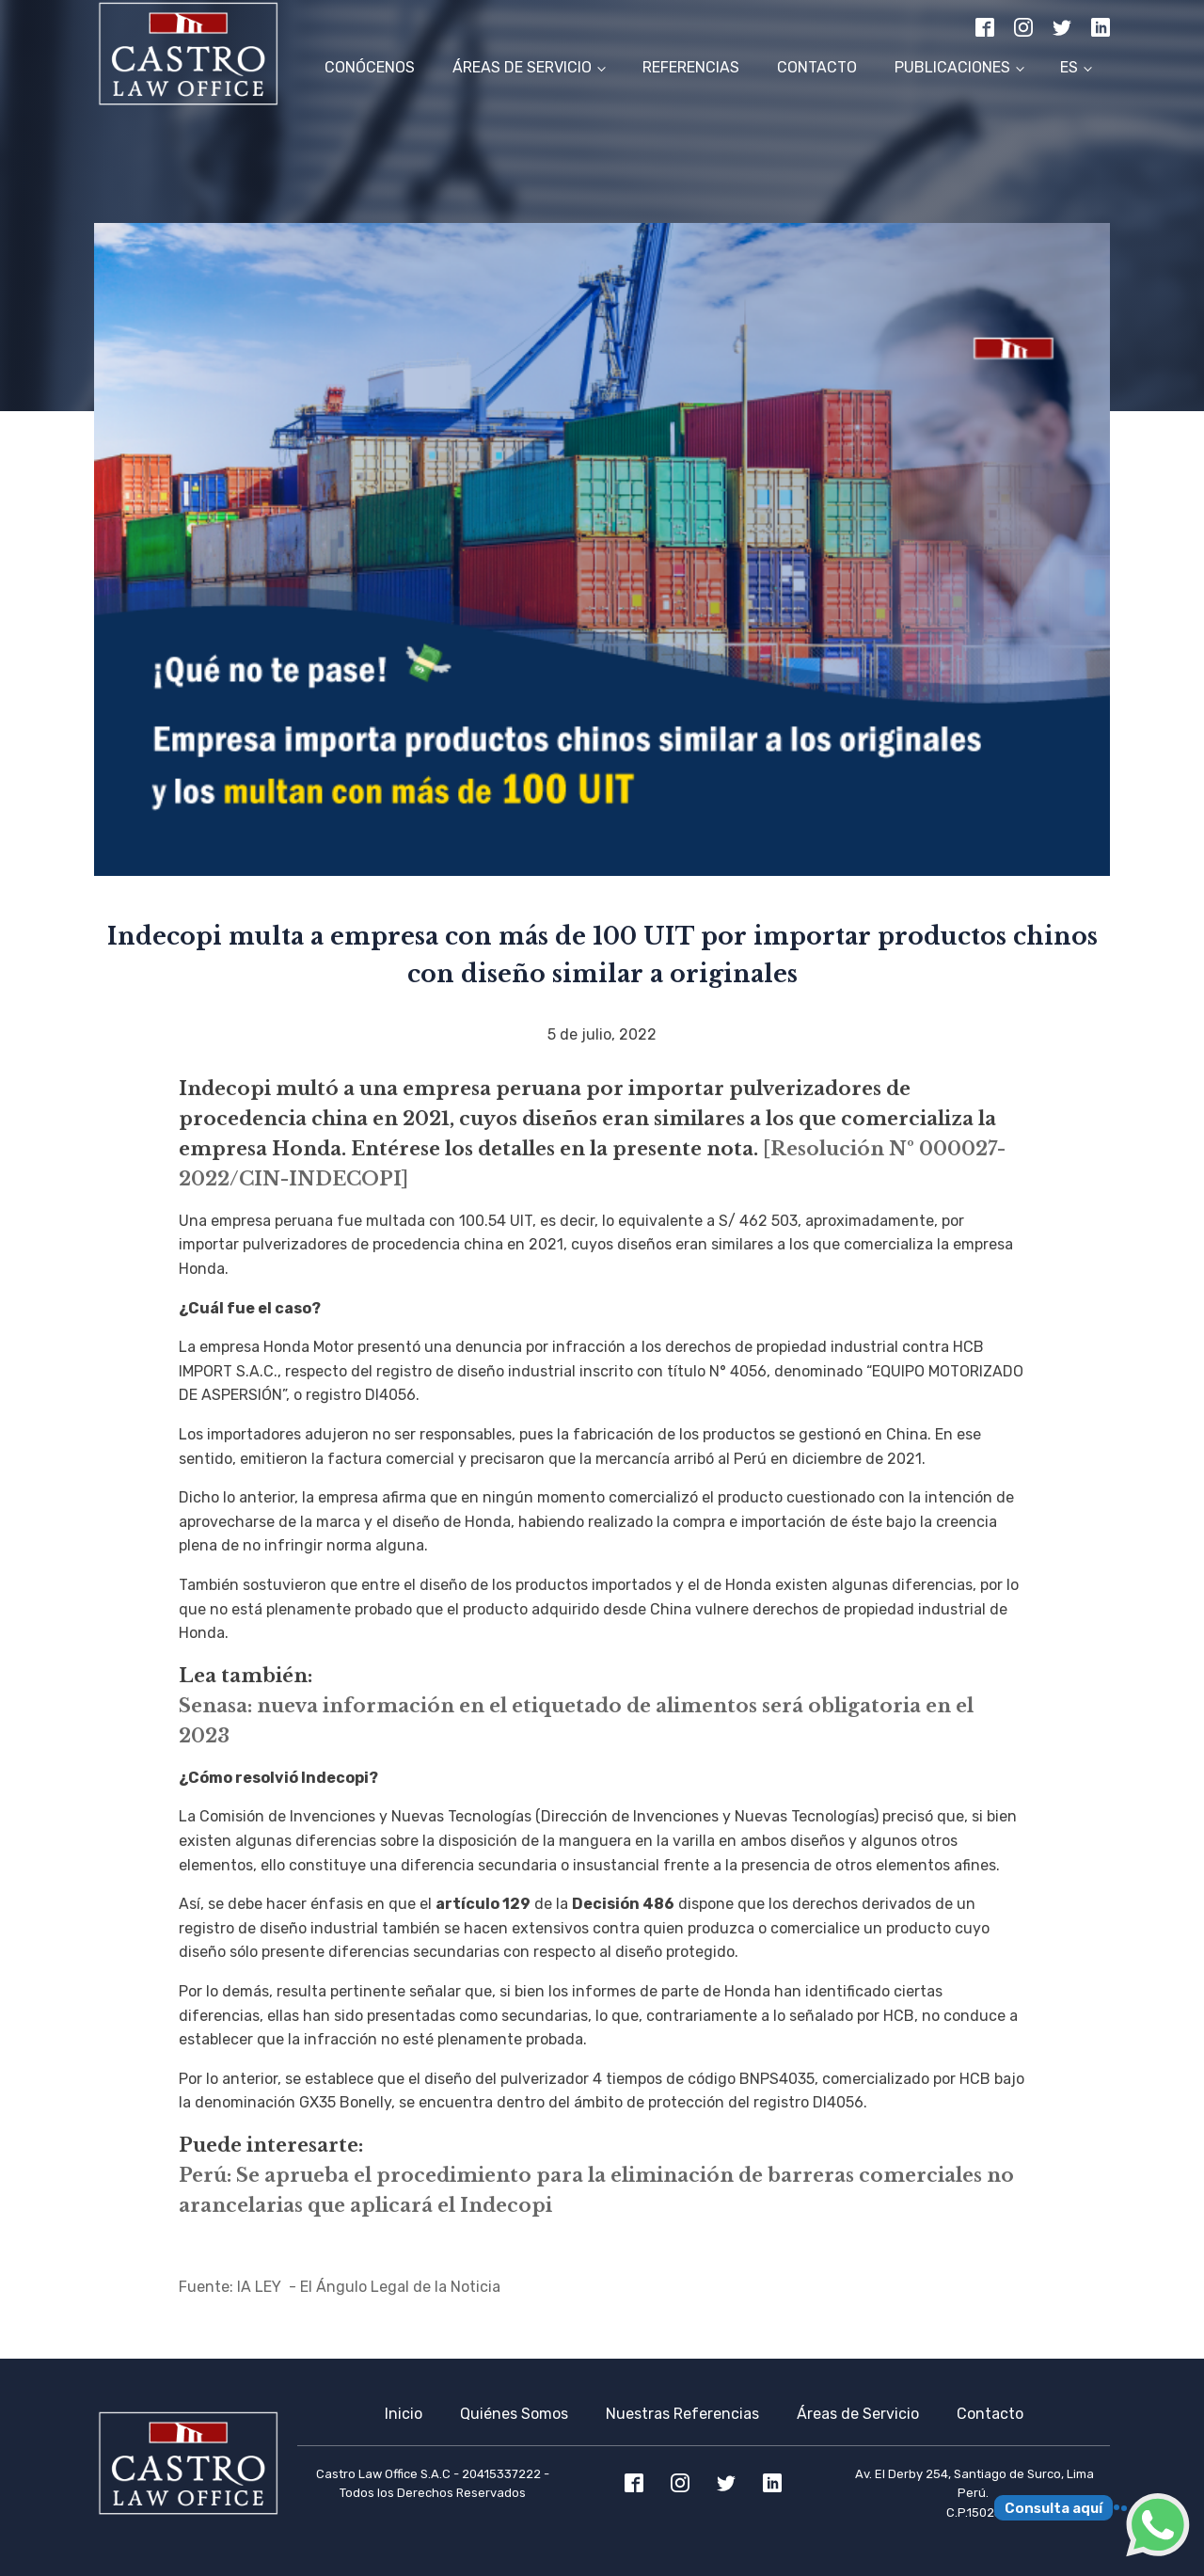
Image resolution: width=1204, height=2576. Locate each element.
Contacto (817, 67)
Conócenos (370, 67)
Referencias (690, 67)
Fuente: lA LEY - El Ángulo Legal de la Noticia (339, 2287)
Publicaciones (952, 67)
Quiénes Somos (514, 2414)
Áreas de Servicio (522, 67)
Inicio (403, 2414)
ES (1069, 67)
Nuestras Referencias (682, 2414)
